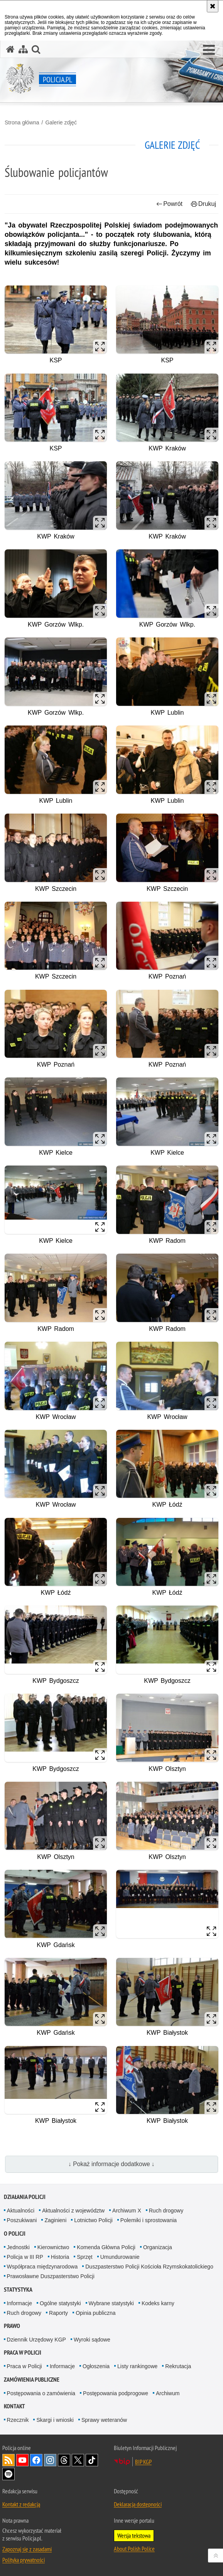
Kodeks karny (158, 2303)
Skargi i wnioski (54, 2420)
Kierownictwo (53, 2247)
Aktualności (21, 2210)
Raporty (58, 2313)
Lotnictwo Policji (93, 2220)
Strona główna (22, 122)
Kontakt (14, 2406)
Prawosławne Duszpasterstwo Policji (51, 2276)
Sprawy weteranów (104, 2420)
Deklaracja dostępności (138, 2504)
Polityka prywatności (23, 2560)
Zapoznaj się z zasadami (27, 2549)
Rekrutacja (178, 2366)
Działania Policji (25, 2197)
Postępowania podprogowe (115, 2393)
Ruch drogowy (166, 2210)
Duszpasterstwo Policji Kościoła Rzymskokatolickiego (149, 2266)
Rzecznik (18, 2420)
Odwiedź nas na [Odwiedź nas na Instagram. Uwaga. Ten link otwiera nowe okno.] (50, 2460)
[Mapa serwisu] (23, 49)
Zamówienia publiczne (31, 2379)
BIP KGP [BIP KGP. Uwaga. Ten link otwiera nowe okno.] (143, 2462)
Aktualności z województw (73, 2210)
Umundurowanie (120, 2257)
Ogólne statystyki (60, 2303)
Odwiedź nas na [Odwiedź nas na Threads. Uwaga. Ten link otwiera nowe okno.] (64, 2460)
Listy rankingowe (137, 2366)
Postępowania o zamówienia (41, 2393)
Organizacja (157, 2247)
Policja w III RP (25, 2257)
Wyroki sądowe (92, 2339)
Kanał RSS (8, 2460)
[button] (209, 50)
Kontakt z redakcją (21, 2504)
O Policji (14, 2233)
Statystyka (18, 2289)
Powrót (169, 204)
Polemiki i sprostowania (148, 2220)
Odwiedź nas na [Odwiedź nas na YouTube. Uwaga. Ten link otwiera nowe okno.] (22, 2460)
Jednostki (18, 2247)
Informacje (19, 2303)
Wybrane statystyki (111, 2303)
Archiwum (167, 2393)
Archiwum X (126, 2210)
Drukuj (203, 204)
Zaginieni (55, 2220)
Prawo (12, 2326)
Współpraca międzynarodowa (42, 2266)
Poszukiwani (22, 2220)
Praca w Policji (22, 2352)
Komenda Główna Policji (106, 2247)
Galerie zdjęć (61, 122)
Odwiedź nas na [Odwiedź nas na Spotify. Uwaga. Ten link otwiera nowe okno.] (8, 2474)
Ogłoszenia (96, 2366)
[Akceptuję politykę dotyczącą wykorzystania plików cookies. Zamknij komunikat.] (212, 6)
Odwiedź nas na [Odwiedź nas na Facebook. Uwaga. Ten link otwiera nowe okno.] (36, 2460)
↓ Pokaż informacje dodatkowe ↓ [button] (111, 2164)
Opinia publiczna (96, 2313)
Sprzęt (84, 2257)
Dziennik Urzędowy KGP (36, 2339)
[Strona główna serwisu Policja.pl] (10, 49)
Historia (60, 2257)
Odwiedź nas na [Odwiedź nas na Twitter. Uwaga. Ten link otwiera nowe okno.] (78, 2460)
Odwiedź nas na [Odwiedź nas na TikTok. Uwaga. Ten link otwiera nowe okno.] (92, 2460)
